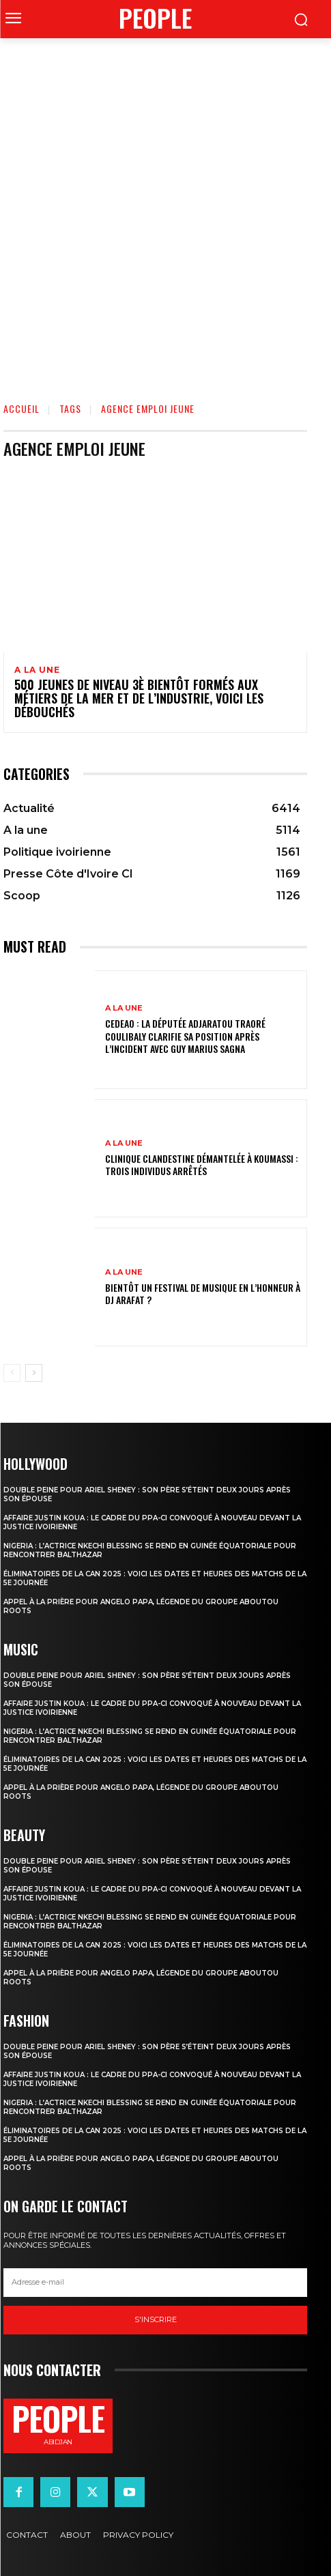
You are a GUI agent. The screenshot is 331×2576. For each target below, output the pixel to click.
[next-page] (33, 1373)
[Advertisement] (165, 210)
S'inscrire (155, 2319)
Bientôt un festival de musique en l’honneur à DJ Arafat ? (202, 1293)
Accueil (21, 408)
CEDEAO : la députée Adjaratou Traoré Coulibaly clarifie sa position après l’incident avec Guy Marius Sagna (185, 1035)
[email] (155, 2282)
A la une (36, 670)
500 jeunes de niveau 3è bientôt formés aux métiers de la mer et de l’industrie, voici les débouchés (138, 698)
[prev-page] (11, 1373)
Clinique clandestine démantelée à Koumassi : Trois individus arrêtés (201, 1164)
